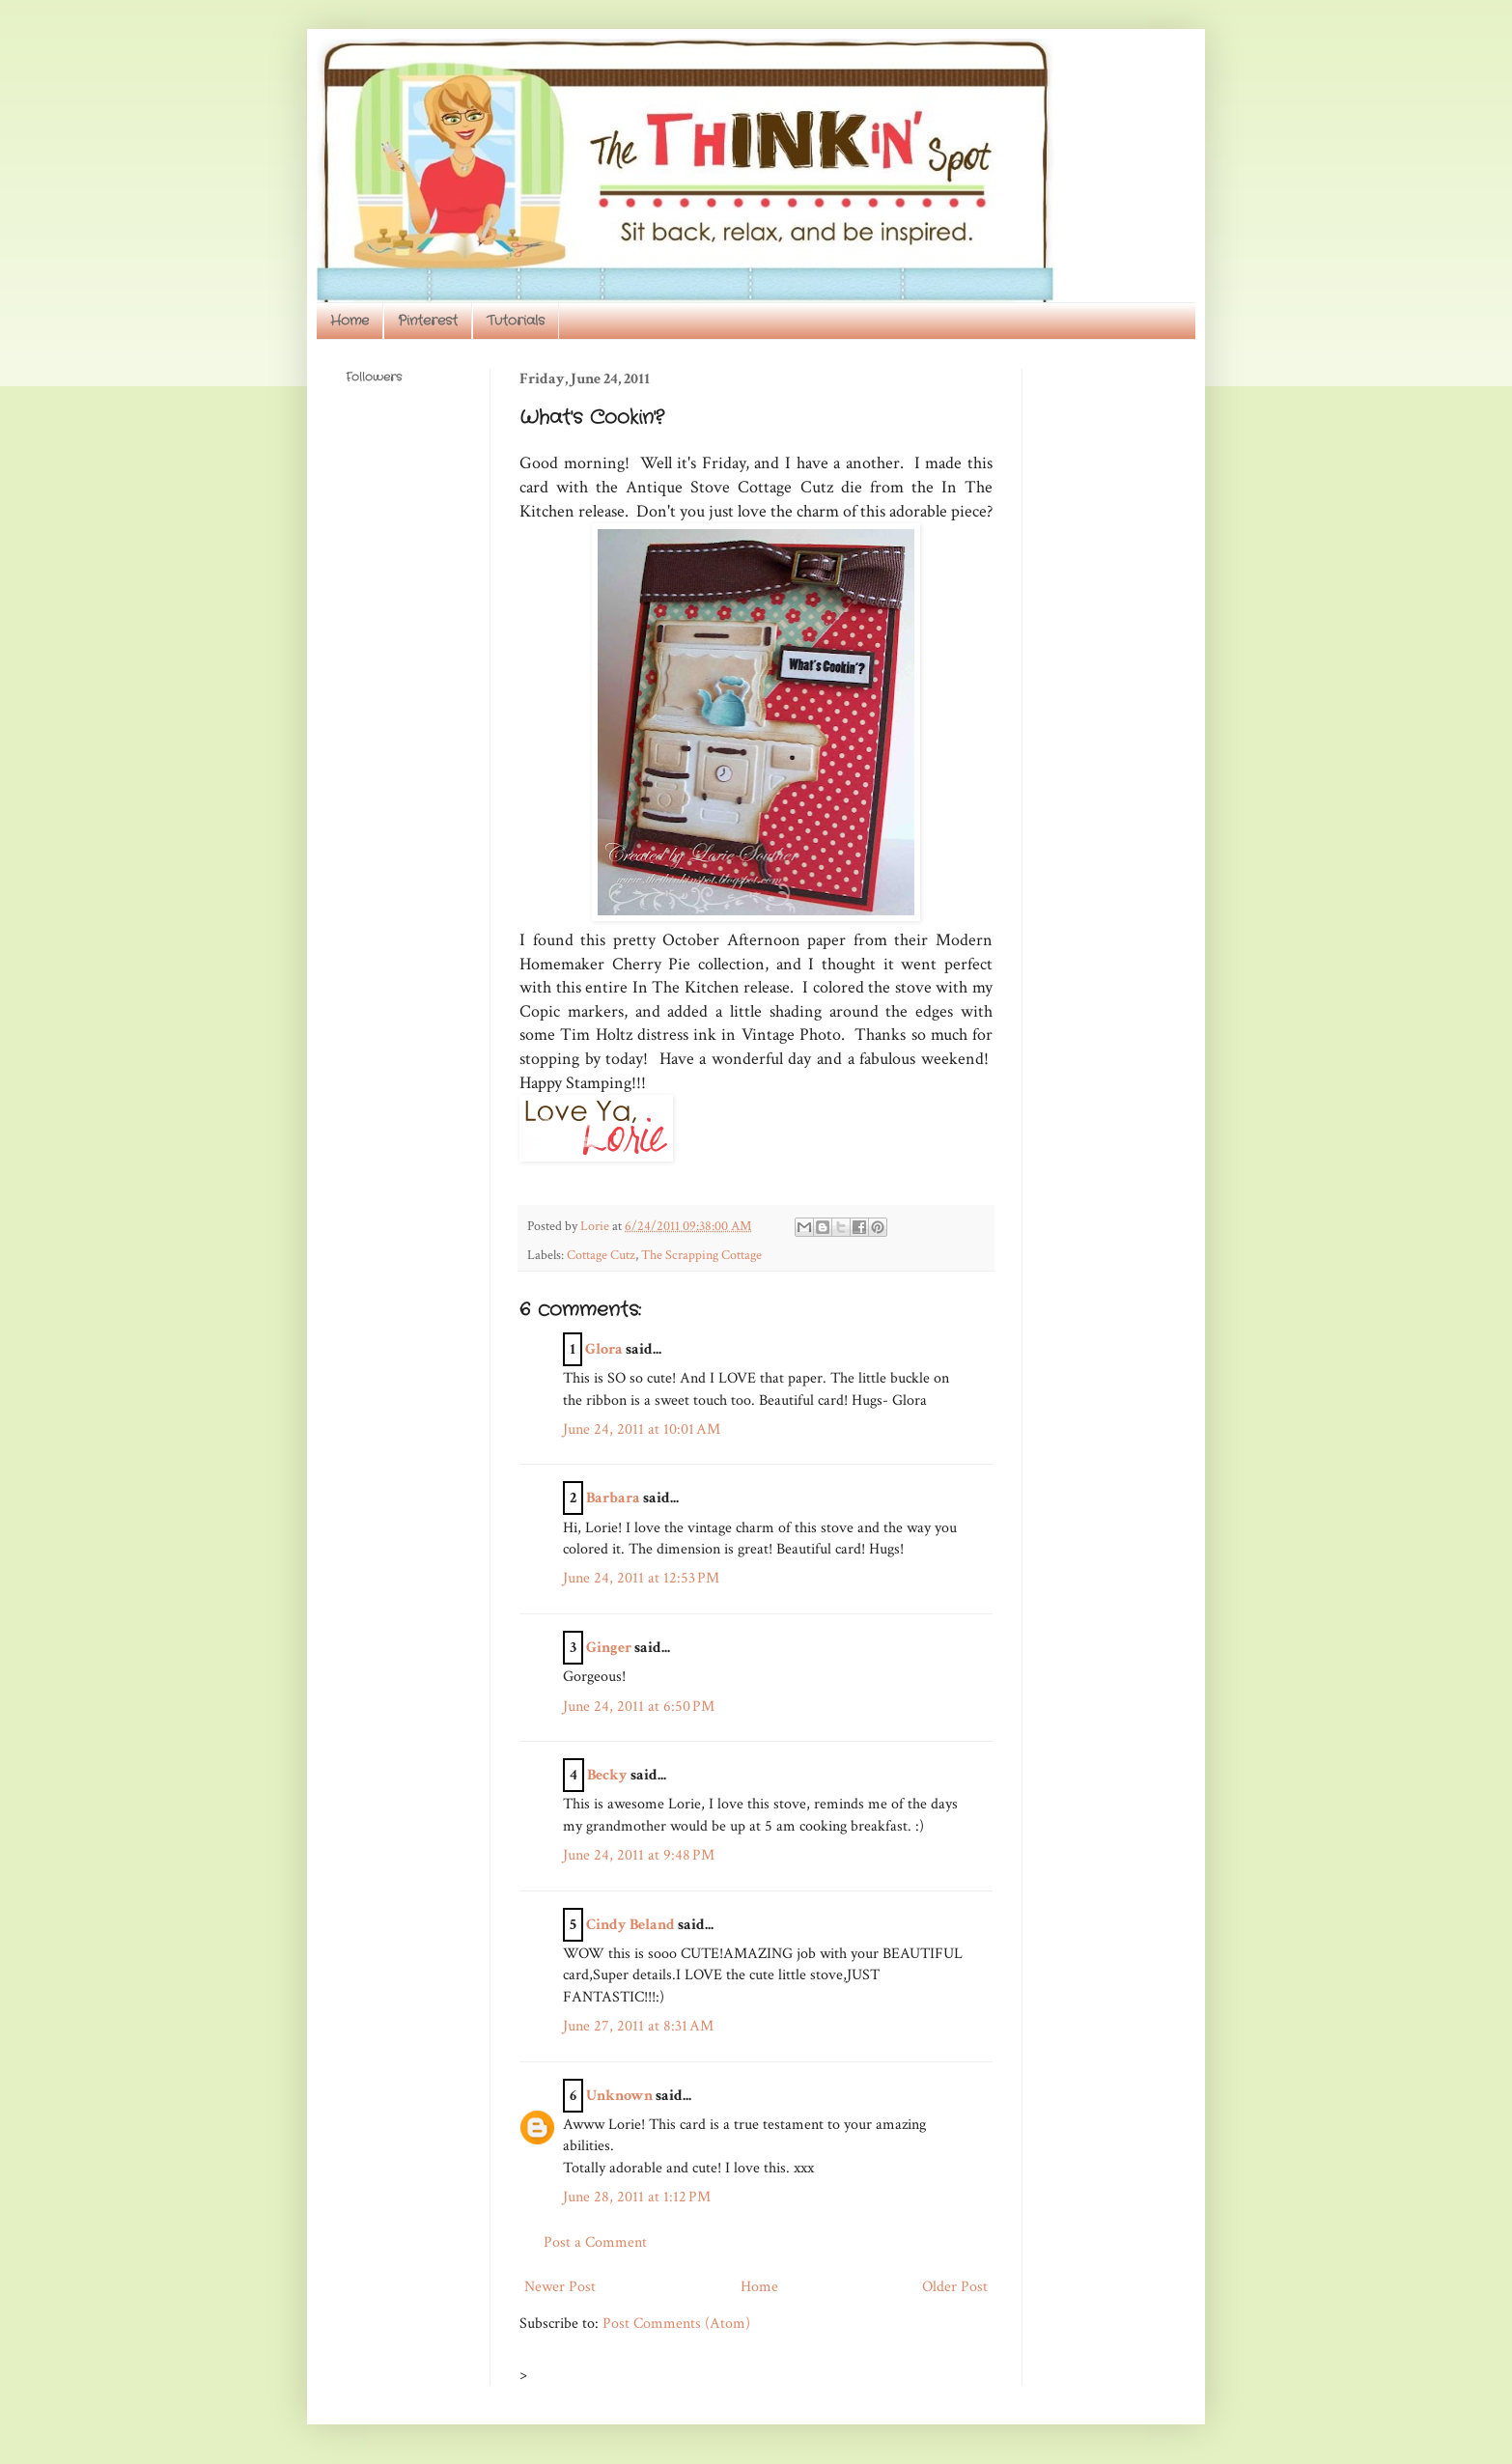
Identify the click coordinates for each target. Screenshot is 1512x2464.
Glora (604, 1349)
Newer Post (560, 2287)
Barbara (613, 1498)
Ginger (608, 1648)
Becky (607, 1775)
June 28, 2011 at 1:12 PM (637, 2197)
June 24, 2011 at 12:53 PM (641, 1578)
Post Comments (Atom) (676, 2323)
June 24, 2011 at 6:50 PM (638, 1706)
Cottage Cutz (601, 1255)
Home (349, 320)
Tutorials (516, 320)
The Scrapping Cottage (701, 1255)
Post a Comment (595, 2242)
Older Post (955, 2287)
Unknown (619, 2096)
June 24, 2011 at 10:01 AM (641, 1429)
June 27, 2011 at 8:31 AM (638, 2026)
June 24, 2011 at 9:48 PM (638, 1855)
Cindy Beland (630, 1925)
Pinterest (428, 320)
